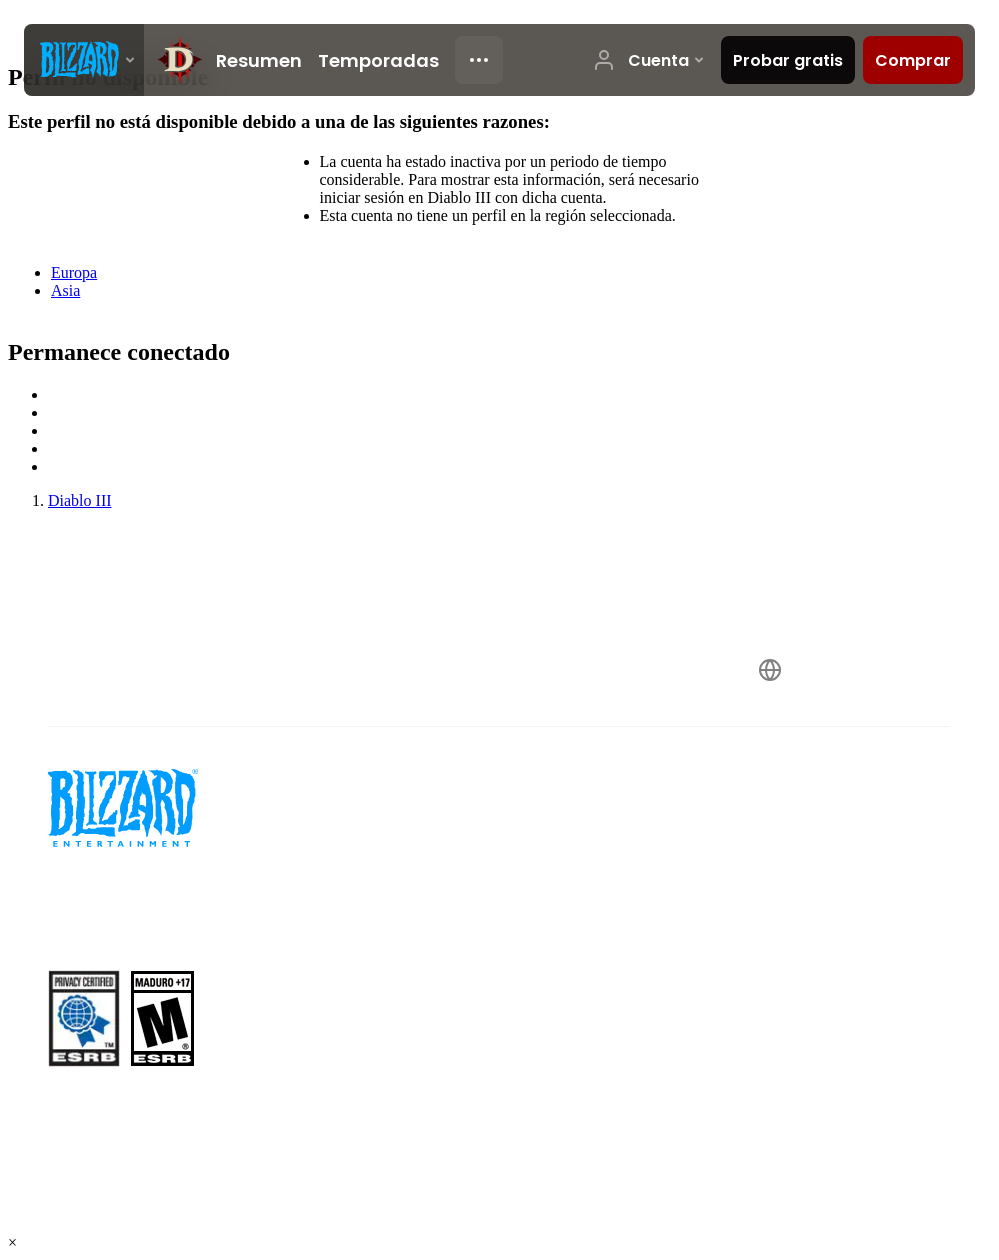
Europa (74, 272)
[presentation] (84, 60)
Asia (65, 290)
